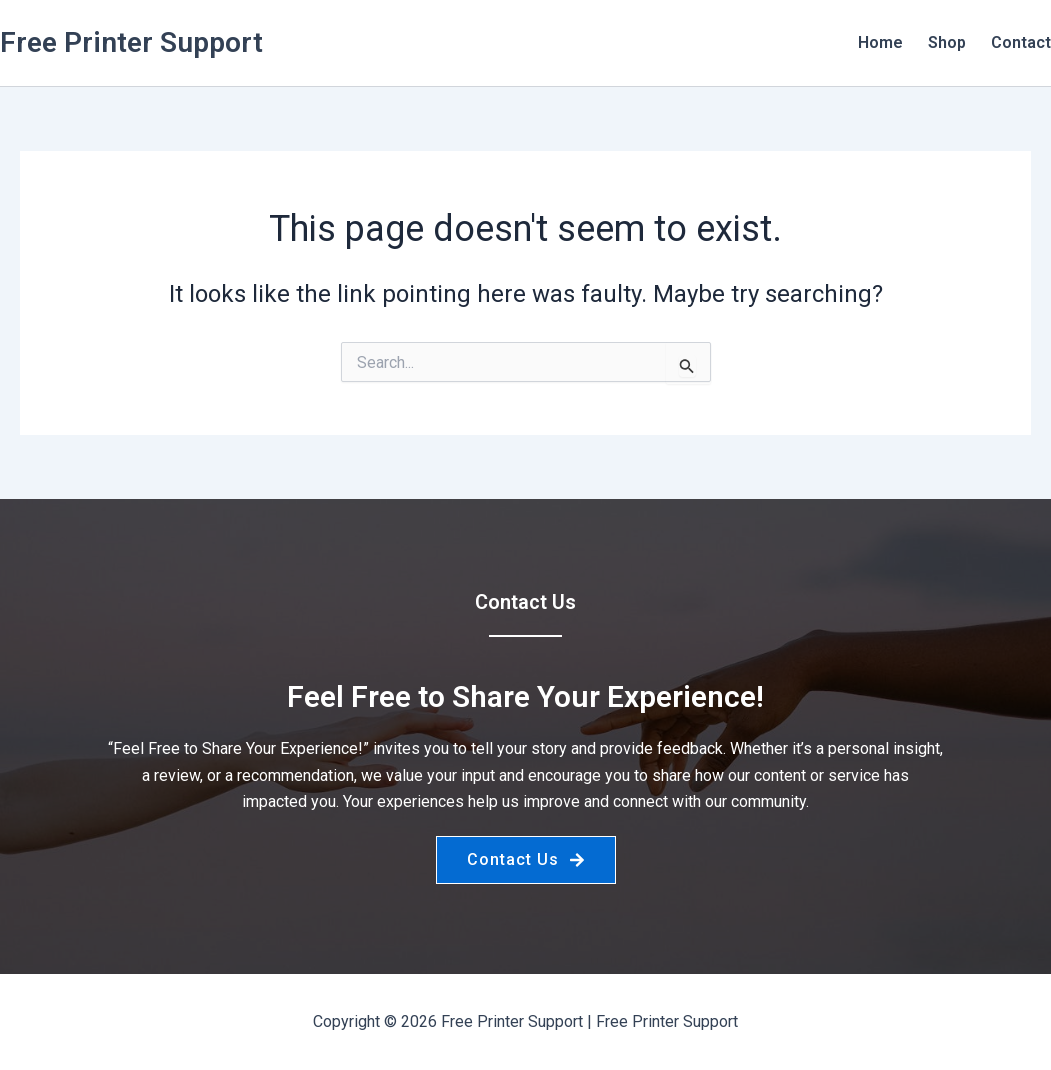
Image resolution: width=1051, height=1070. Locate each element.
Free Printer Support (131, 42)
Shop (947, 42)
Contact (1021, 42)
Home (880, 42)
